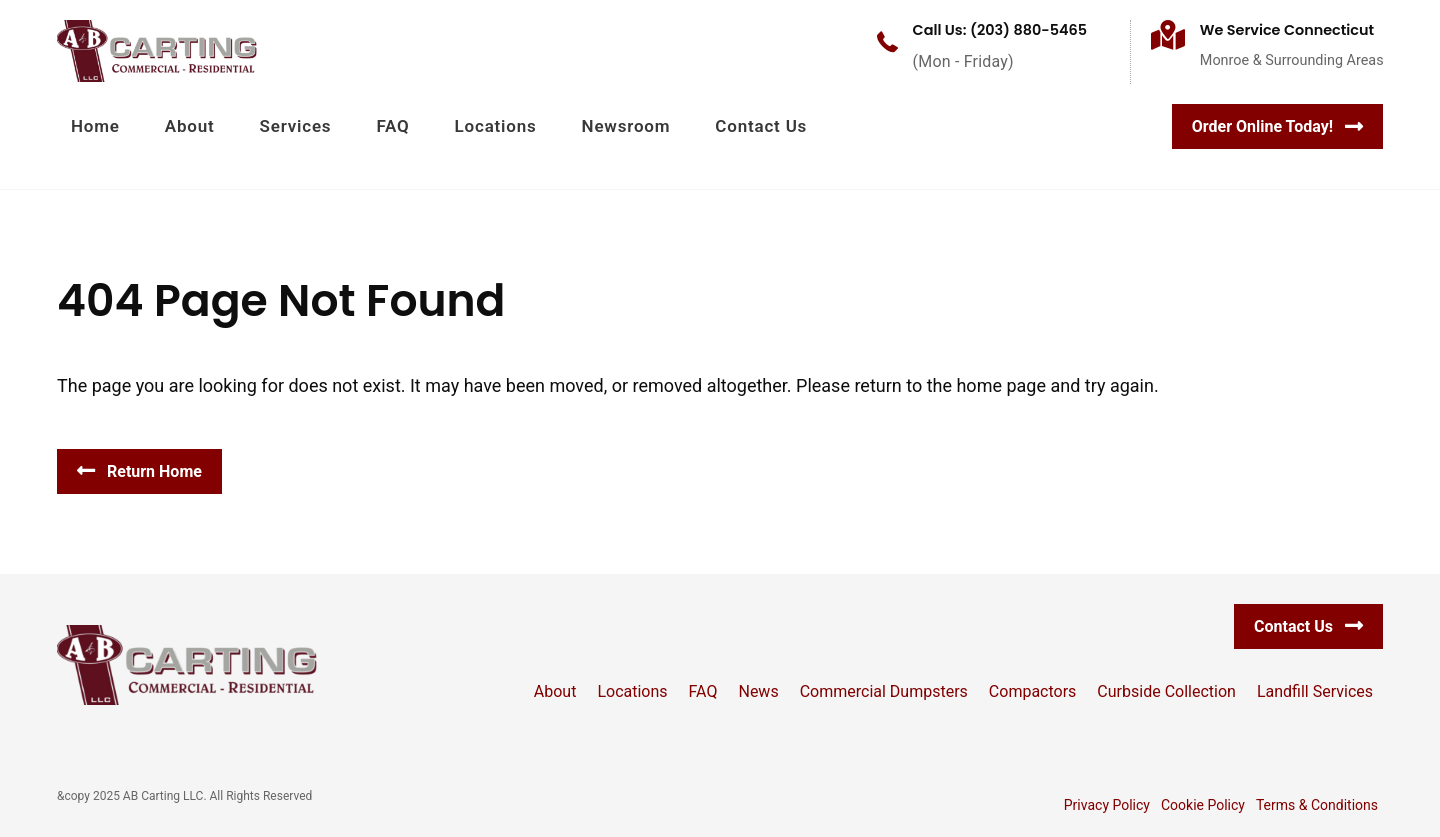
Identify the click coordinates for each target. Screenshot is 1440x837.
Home (95, 126)
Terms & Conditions (1317, 805)
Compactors (1033, 691)
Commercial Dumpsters (884, 691)
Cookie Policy (1203, 805)
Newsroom (626, 126)
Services (296, 126)
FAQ (392, 126)
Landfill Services (1315, 691)
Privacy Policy (1107, 805)
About (190, 126)
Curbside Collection (1166, 691)
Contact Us (761, 126)
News (758, 691)
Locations (496, 126)
